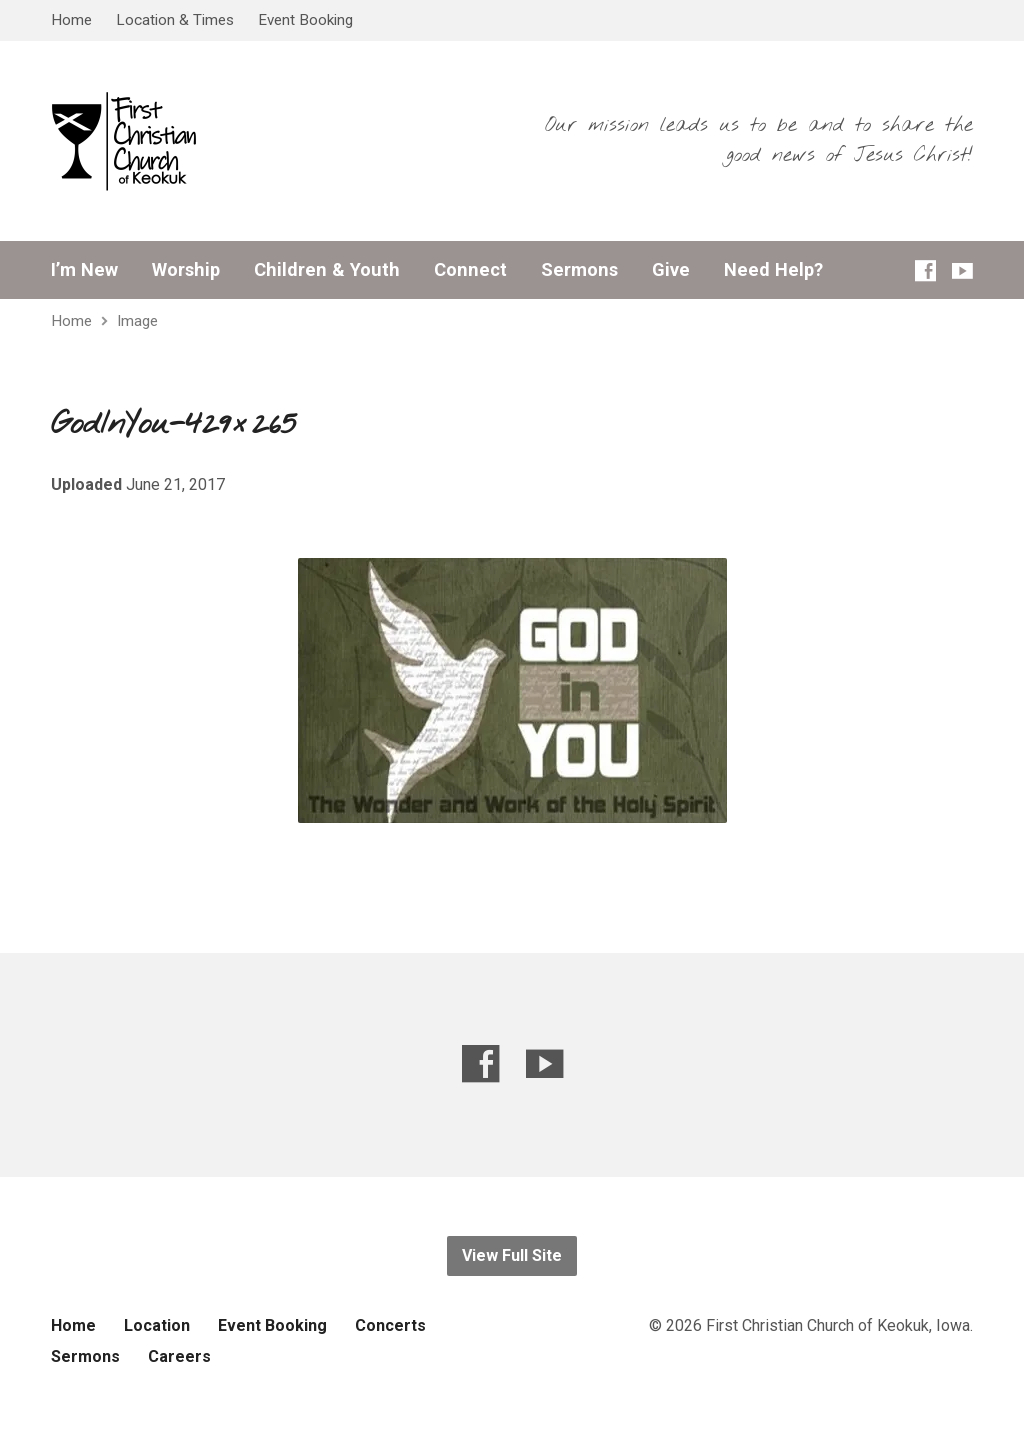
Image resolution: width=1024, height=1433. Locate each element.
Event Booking (305, 20)
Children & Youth (327, 270)
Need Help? (773, 270)
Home (71, 20)
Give (671, 270)
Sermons (579, 270)
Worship (186, 270)
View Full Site (512, 1255)
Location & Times (175, 20)
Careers (179, 1356)
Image (137, 321)
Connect (470, 270)
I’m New (84, 270)
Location (157, 1325)
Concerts (390, 1325)
